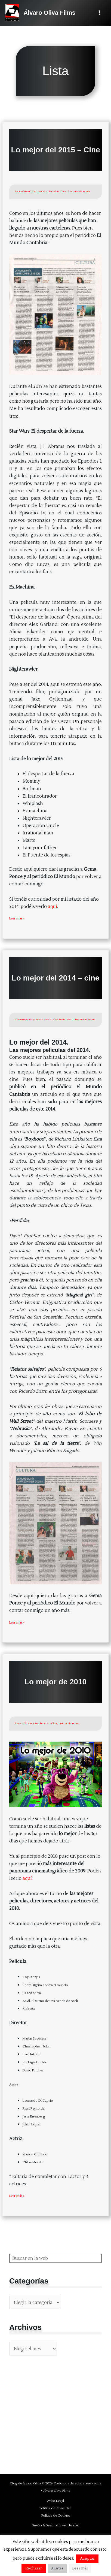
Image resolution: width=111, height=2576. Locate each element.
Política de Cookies (55, 2516)
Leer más (80, 2568)
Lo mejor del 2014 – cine (55, 978)
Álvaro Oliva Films (49, 12)
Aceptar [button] (87, 2558)
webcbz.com (70, 2525)
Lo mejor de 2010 (55, 1682)
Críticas (33, 191)
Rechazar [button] (33, 2568)
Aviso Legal (55, 2501)
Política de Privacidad (55, 2508)
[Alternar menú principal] (99, 13)
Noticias (43, 191)
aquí (52, 906)
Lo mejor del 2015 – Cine (55, 150)
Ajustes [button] (57, 2568)
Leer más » (16, 918)
